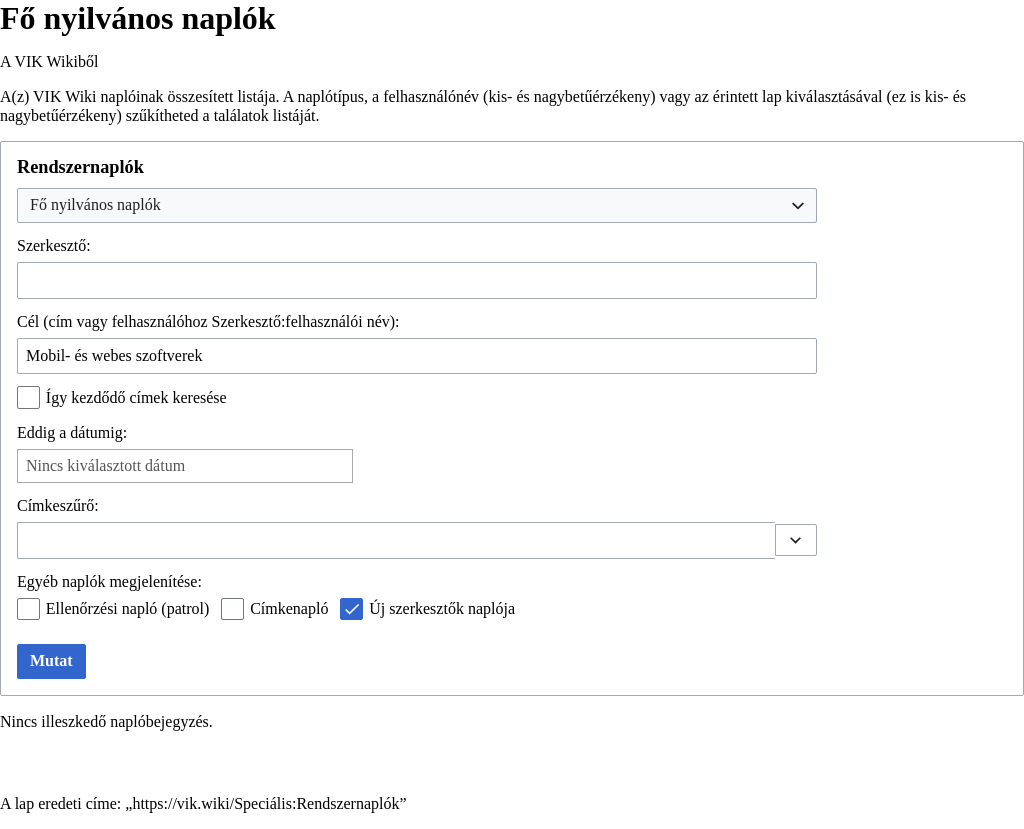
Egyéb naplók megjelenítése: (109, 581)
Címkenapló (289, 608)
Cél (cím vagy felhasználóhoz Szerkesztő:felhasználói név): (208, 321)
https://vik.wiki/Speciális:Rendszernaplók (265, 803)
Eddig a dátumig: (72, 432)
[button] (796, 540)
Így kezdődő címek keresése (136, 397)
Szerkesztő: (54, 245)
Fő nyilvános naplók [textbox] (95, 204)
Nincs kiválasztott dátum (105, 465)
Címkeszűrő (55, 505)
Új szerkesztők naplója (442, 608)
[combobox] (417, 205)
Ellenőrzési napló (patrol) (128, 608)
